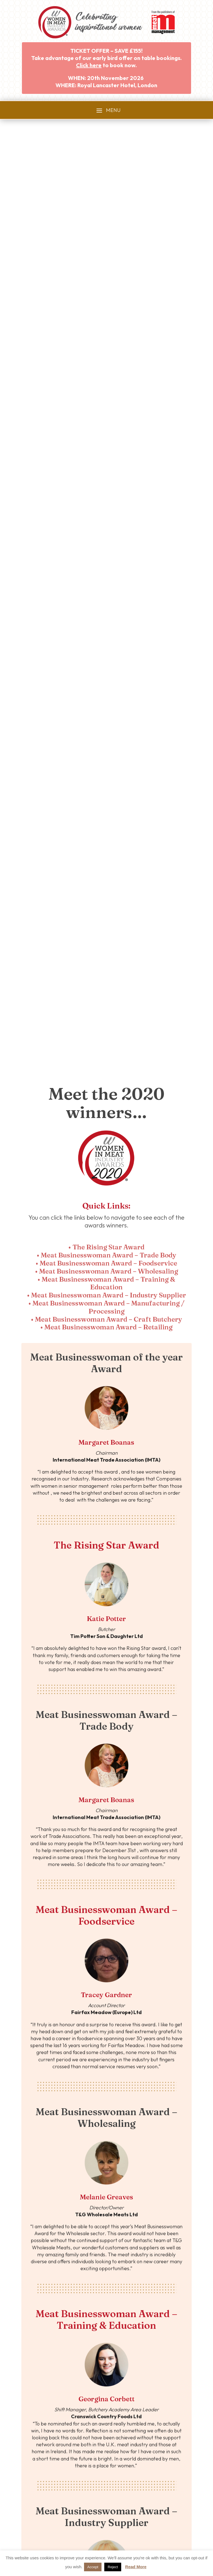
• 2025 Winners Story (131, 2431)
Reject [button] (113, 2567)
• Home (28, 2419)
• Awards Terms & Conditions (48, 2479)
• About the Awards (39, 2425)
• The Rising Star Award (106, 305)
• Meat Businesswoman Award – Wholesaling (106, 328)
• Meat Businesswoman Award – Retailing (106, 385)
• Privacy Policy (35, 2490)
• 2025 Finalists (125, 2454)
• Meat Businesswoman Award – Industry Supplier (106, 352)
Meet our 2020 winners (106, 2340)
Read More (135, 2566)
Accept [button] (92, 2567)
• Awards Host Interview (134, 2448)
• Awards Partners (38, 2437)
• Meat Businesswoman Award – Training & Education (106, 340)
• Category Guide (38, 2431)
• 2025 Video (123, 2437)
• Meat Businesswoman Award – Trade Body (106, 312)
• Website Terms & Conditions (49, 2484)
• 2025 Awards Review (132, 2419)
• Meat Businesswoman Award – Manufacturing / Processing (106, 364)
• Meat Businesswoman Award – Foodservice (106, 320)
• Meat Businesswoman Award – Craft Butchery (106, 376)
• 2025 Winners (126, 2425)
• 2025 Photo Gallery (131, 2442)
